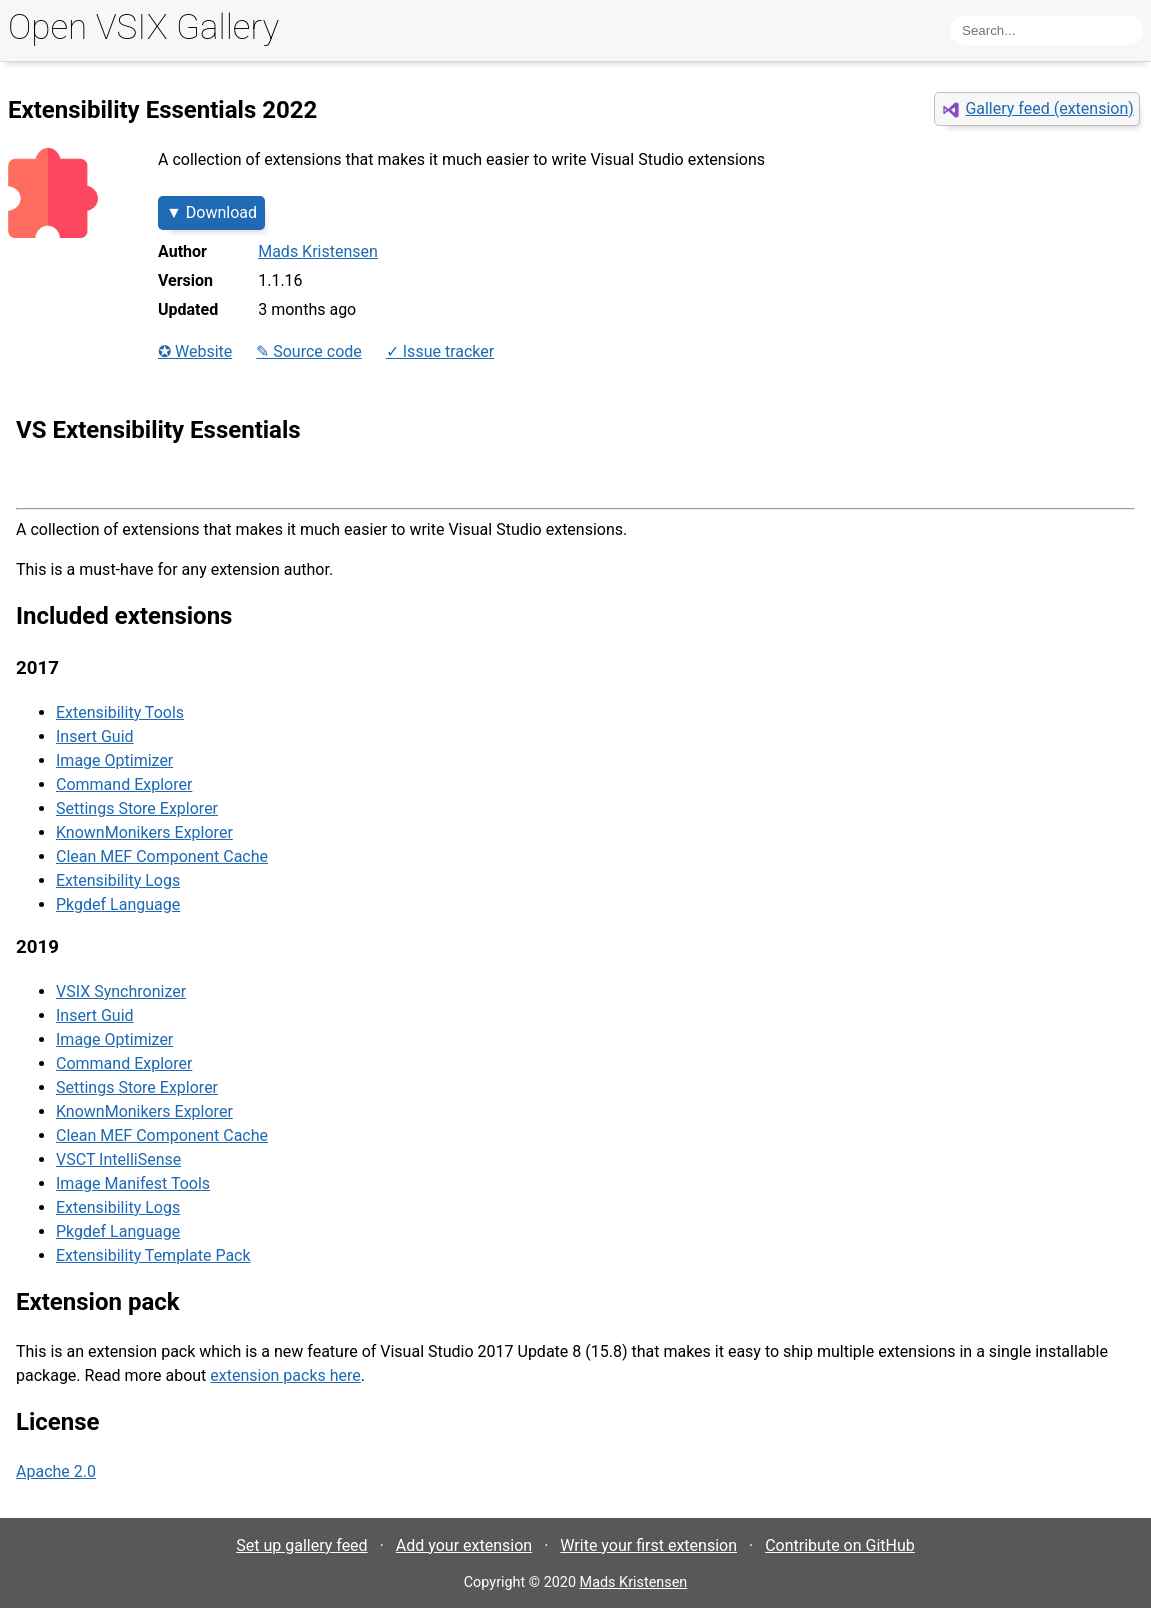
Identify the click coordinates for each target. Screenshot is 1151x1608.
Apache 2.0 (56, 1471)
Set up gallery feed (301, 1545)
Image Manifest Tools (133, 1183)
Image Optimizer (114, 760)
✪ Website (195, 351)
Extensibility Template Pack (153, 1255)
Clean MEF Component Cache (162, 856)
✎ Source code (309, 351)
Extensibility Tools (120, 712)
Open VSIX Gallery (143, 27)
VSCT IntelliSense (118, 1159)
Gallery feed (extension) (1049, 108)
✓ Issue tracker (440, 351)
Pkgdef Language (118, 904)
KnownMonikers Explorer (144, 832)
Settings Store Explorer (137, 808)
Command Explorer (124, 784)
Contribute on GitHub (840, 1545)
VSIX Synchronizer (121, 991)
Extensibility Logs (118, 880)
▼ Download (211, 212)
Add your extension (464, 1545)
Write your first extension (648, 1545)
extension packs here (285, 1375)
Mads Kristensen (318, 251)
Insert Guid (95, 736)
